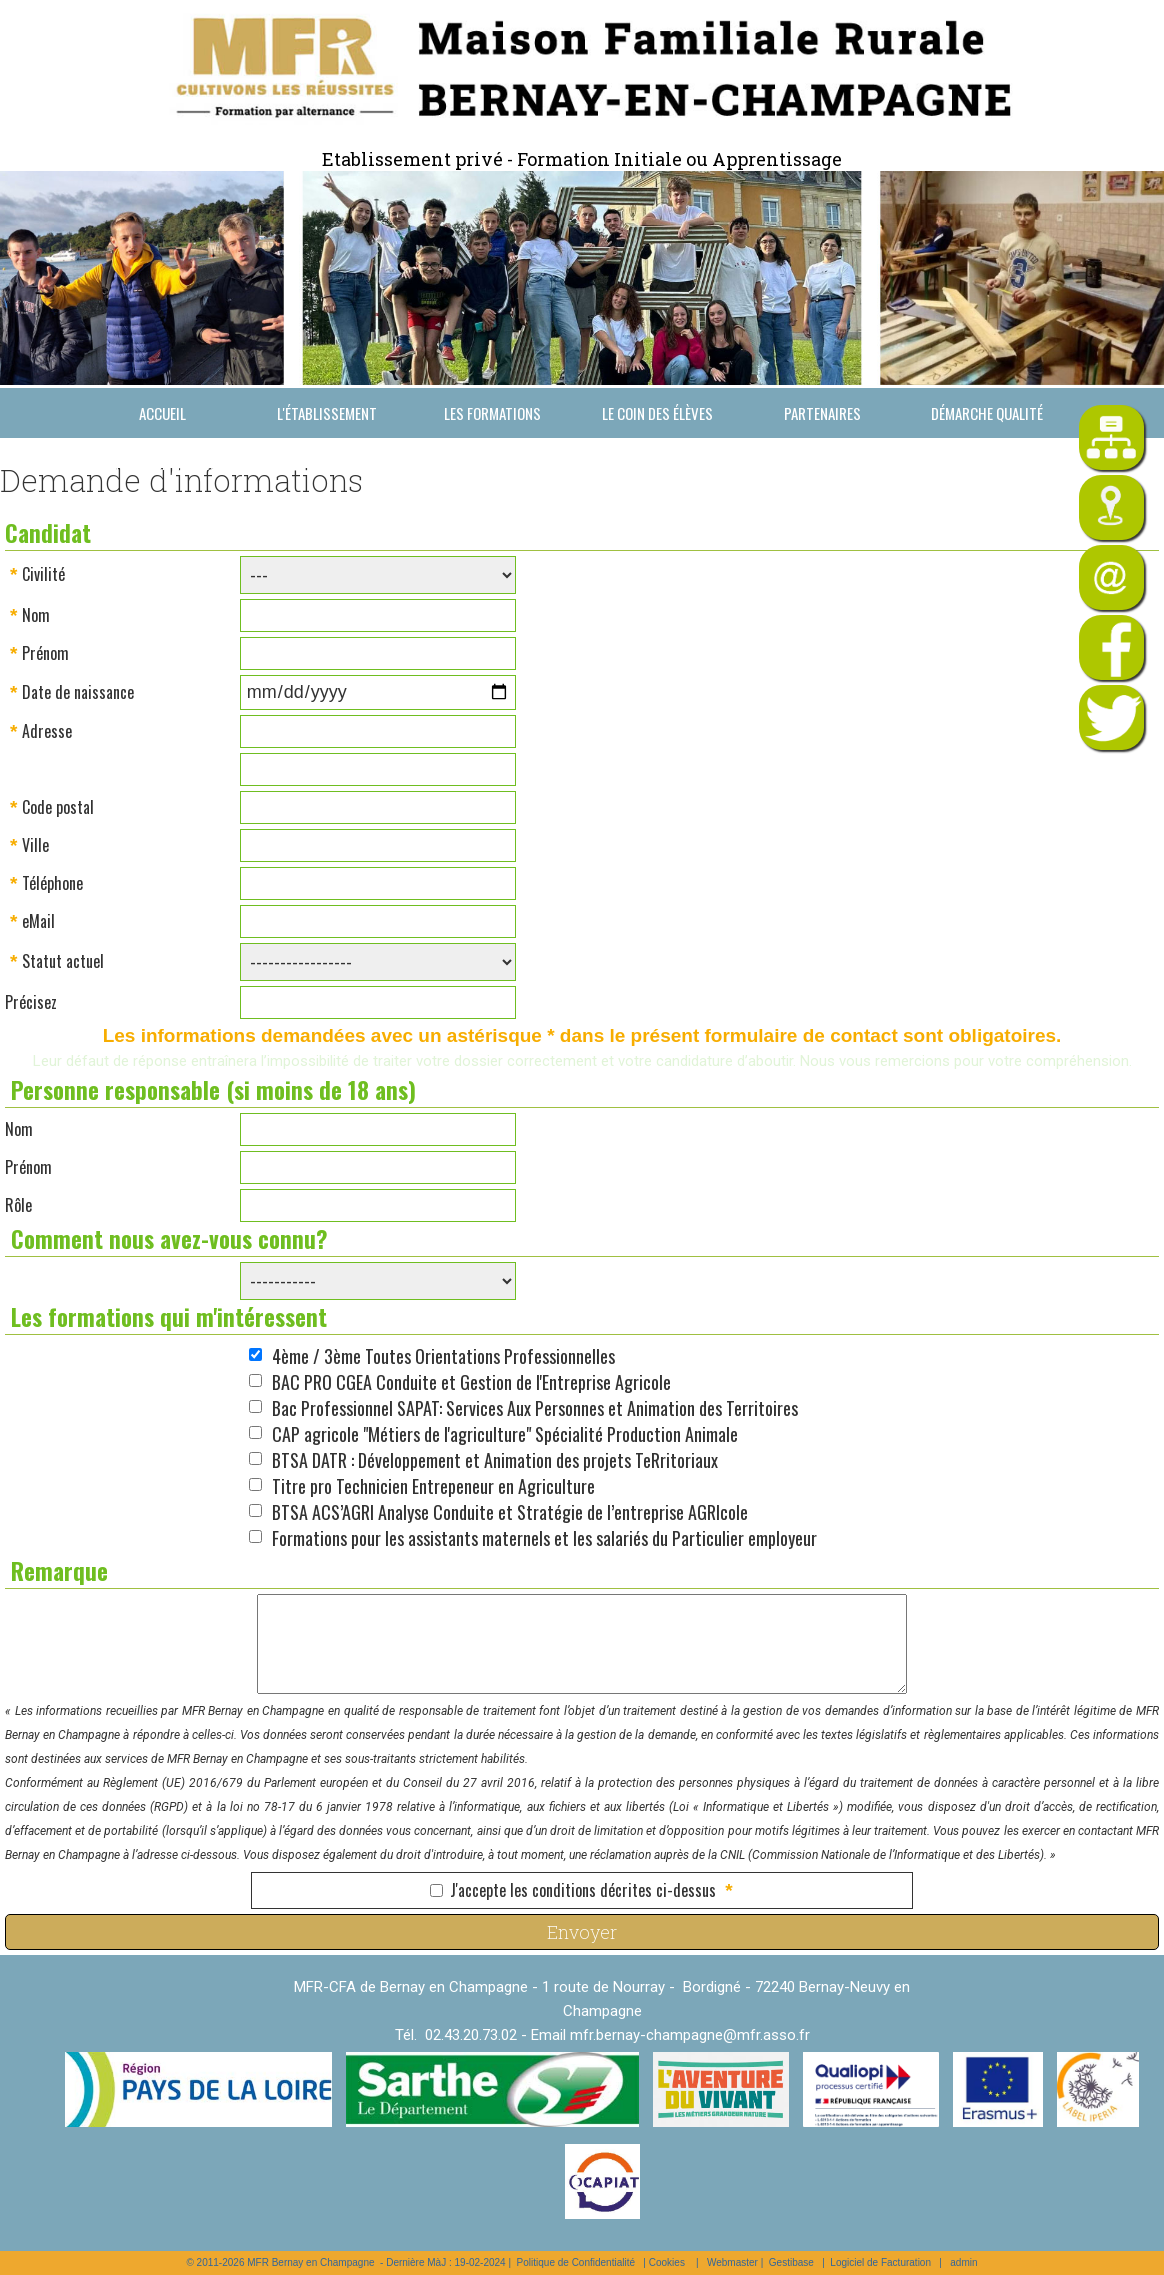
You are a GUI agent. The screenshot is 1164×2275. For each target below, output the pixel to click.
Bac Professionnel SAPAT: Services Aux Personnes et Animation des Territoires (535, 1408)
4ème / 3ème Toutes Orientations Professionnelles (443, 1356)
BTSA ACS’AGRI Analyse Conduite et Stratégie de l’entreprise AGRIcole (510, 1512)
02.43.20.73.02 (471, 2035)
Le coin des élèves (657, 413)
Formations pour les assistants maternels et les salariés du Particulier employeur (544, 1538)
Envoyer (582, 1932)
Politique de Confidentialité (576, 2262)
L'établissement (327, 413)
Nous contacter (162, 463)
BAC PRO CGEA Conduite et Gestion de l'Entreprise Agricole (471, 1382)
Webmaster (732, 2262)
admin (963, 2262)
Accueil (162, 413)
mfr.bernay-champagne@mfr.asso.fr (690, 2035)
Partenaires (822, 413)
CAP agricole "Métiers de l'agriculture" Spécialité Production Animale (505, 1434)
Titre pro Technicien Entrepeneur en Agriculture (433, 1486)
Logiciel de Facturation (880, 2262)
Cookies (667, 2262)
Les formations (492, 413)
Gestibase (791, 2262)
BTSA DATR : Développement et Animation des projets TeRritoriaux (495, 1460)
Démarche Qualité (987, 413)
